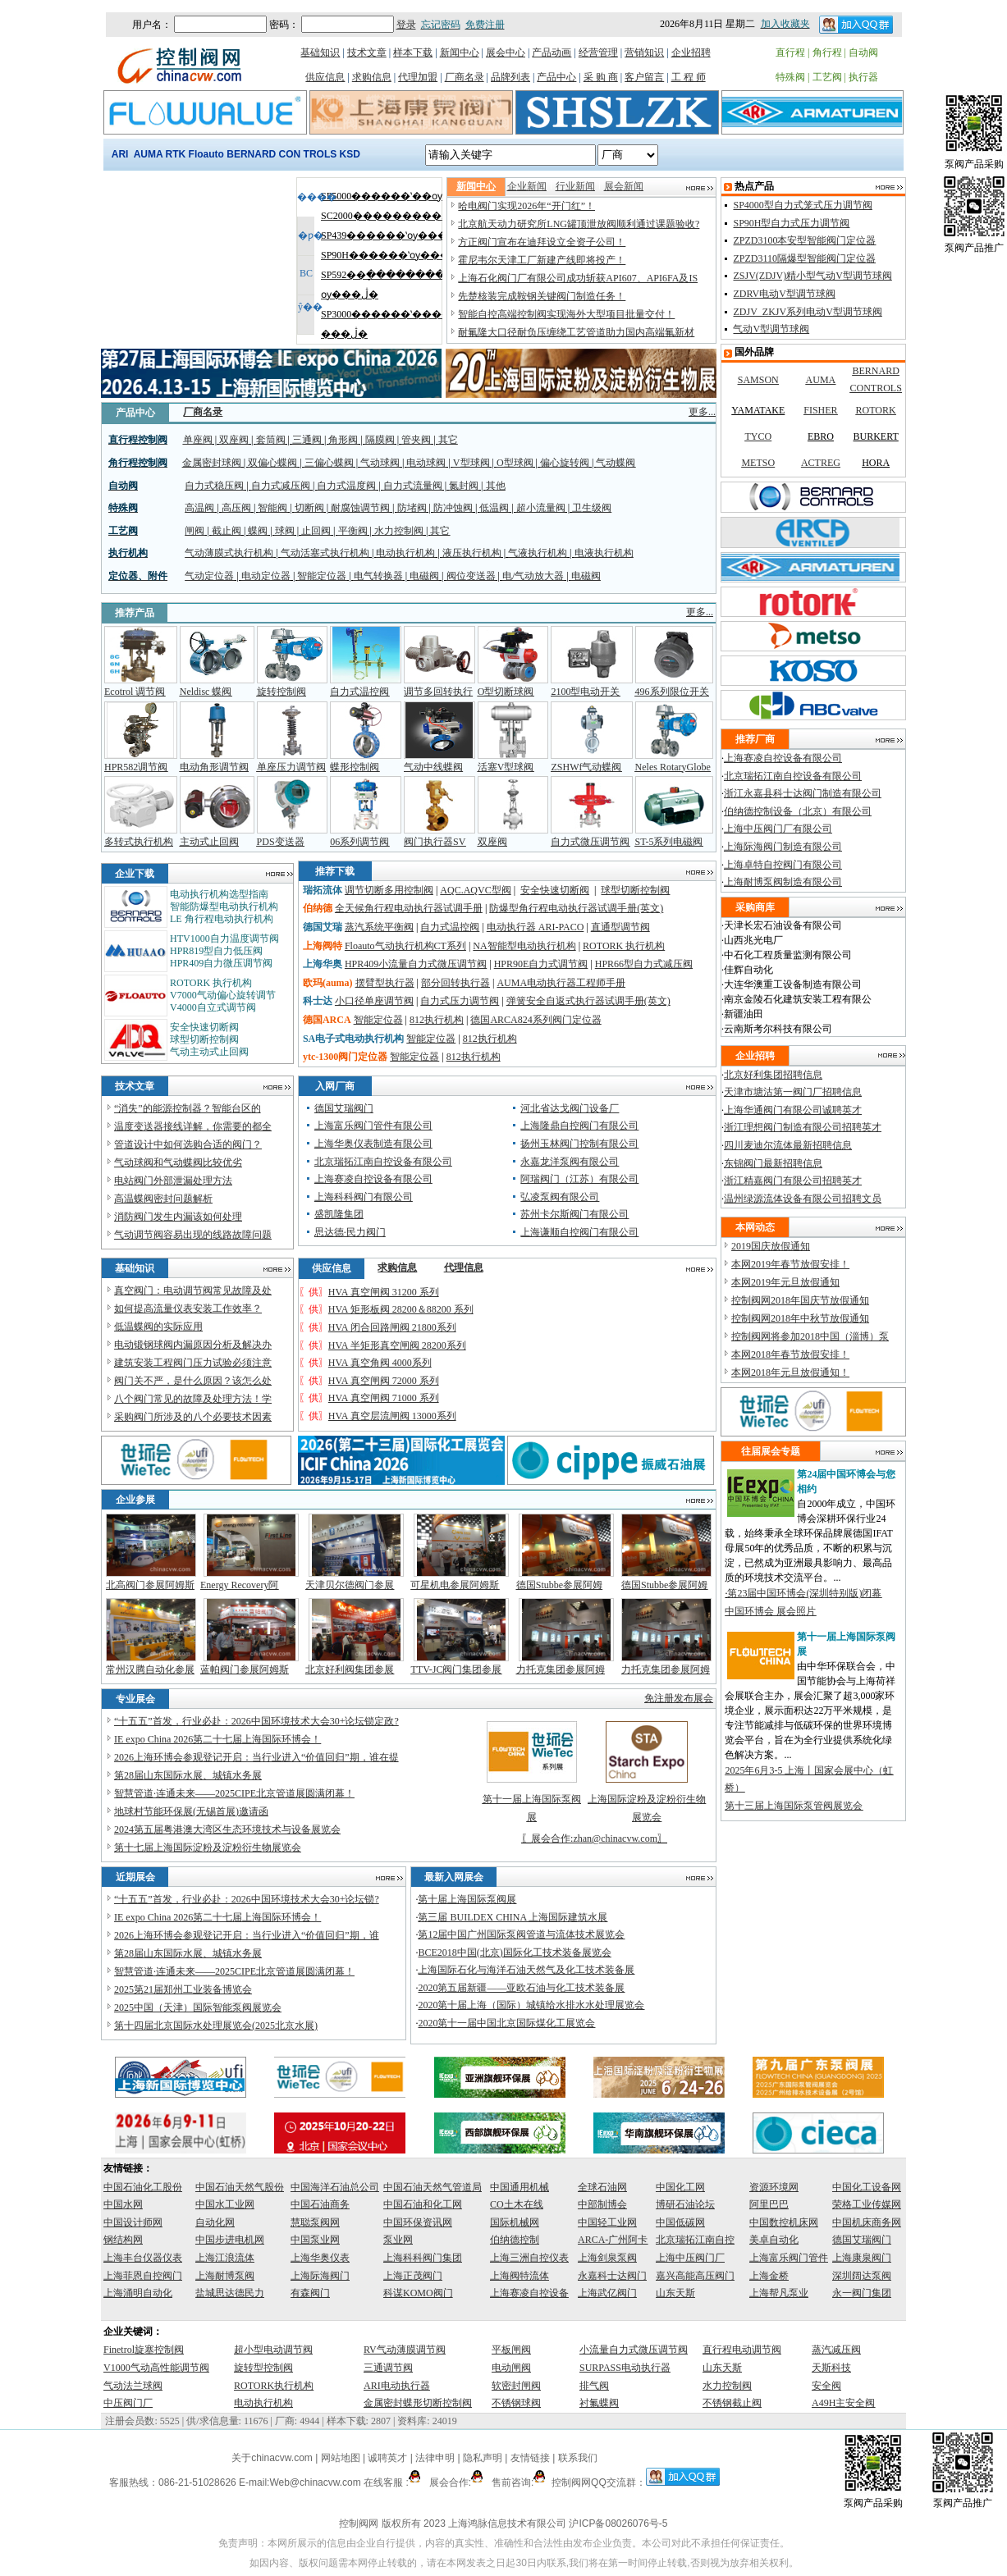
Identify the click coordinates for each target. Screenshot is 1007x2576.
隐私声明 (482, 2458)
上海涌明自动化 (137, 2293)
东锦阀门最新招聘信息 (773, 1163)
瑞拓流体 (322, 890)
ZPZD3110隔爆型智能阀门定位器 (804, 258)
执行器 (863, 77)
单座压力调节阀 (291, 767)
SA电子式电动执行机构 (353, 1038)
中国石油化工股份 (142, 2187)
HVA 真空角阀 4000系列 (380, 1362)
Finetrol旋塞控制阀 (143, 2349)
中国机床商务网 (866, 2222)
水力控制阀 (398, 531)
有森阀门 (310, 2293)
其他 (496, 485)
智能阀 (272, 508)
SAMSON (758, 380)
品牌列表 (510, 77)
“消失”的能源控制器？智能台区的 (187, 1108)
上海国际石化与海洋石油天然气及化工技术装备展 (526, 1969)
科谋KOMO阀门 (418, 2293)
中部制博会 (602, 2204)
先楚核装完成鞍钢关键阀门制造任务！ (541, 296)
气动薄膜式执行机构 (229, 553)
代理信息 (463, 1267)
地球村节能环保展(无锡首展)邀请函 (191, 1811)
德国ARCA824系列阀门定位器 (535, 1019)
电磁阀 (424, 576)
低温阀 (494, 508)
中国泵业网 (315, 2239)
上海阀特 (322, 946)
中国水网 (123, 2204)
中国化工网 (680, 2187)
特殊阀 (790, 77)
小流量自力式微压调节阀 (633, 2349)
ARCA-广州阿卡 (613, 2239)
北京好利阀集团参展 (349, 1669)
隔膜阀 (380, 439)
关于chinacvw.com (272, 2458)
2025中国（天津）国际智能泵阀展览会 (198, 2007)
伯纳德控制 (514, 2239)
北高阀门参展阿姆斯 (150, 1585)
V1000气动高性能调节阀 (156, 2367)
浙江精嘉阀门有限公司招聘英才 (793, 1180)
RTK (176, 154)
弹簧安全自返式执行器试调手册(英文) (588, 1001)
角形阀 (343, 439)
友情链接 (530, 2458)
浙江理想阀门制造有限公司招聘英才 (802, 1127)
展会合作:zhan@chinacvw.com (594, 1838)
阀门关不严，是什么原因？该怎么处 (193, 1380)
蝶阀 (258, 531)
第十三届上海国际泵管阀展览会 (794, 1805)
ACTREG (820, 462)
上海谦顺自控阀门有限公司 (579, 1232)
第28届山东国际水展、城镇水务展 (188, 1775)
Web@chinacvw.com (314, 2482)
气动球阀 (380, 462)
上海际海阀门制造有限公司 (783, 846)
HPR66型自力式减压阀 (644, 964)
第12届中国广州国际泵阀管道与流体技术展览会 (521, 1934)
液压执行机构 (471, 553)
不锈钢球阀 (516, 2403)
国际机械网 (514, 2222)
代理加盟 (417, 77)
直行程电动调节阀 (742, 2349)
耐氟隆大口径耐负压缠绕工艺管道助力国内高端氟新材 (576, 332)
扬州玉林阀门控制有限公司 (579, 1143)
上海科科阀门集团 (422, 2257)
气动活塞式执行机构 (325, 553)
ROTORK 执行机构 (211, 983)
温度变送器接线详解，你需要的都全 (193, 1126)
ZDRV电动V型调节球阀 (784, 293)
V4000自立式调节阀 (213, 1007)
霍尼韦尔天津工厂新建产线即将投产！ (541, 260)
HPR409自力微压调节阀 (221, 963)
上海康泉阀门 (861, 2257)
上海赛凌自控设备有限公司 (373, 1179)
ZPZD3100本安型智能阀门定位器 (804, 240)
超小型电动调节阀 (273, 2349)
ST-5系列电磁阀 (669, 841)
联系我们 (577, 2458)
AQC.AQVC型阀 (475, 890)
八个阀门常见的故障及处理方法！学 (193, 1398)
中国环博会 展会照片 (770, 1611)
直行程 (790, 52)
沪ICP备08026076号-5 (618, 2523)
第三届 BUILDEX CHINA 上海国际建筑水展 (512, 1917)
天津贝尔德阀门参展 (349, 1585)
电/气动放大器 (533, 576)
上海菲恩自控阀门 (142, 2275)
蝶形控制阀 (354, 767)
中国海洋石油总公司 (335, 2187)
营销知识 (644, 52)
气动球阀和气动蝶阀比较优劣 (178, 1162)
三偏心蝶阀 (329, 462)
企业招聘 (691, 52)
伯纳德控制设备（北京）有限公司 (798, 811)
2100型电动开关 (585, 691)
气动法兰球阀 (132, 2385)
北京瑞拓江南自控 (695, 2239)
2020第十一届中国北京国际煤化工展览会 (506, 2023)
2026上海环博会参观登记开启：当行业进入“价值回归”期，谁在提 (256, 1757)
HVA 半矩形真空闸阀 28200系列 (397, 1345)
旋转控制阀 (281, 691)
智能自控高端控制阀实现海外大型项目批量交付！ (566, 314)
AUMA (148, 154)
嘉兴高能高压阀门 (695, 2275)
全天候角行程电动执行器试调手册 (409, 908)
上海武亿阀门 (607, 2293)
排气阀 (594, 2385)
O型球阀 (515, 462)
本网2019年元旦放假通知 (785, 1282)
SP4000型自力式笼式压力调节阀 (802, 205)
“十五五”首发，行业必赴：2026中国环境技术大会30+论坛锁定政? (256, 1721)
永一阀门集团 (861, 2293)
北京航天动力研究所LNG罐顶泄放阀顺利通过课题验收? (578, 224)
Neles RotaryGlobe (673, 767)
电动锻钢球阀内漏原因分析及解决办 (193, 1344)
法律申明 (435, 2458)
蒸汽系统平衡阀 (379, 927)
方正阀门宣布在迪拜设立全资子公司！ (541, 242)
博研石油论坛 (685, 2204)
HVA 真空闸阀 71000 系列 (383, 1398)
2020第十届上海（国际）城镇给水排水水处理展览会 (531, 2005)
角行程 (827, 52)
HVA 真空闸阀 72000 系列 (383, 1380)
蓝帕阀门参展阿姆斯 (244, 1669)
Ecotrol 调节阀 (134, 691)
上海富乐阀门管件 (788, 2257)
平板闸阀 (511, 2349)
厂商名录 (464, 77)
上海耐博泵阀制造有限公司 (783, 882)
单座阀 (198, 439)
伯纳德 (317, 908)
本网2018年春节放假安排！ (790, 1354)
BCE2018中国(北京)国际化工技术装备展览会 (514, 1952)
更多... (702, 412)
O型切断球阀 (506, 691)
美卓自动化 (774, 2239)
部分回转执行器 (455, 983)
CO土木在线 (516, 2204)
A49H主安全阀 (843, 2403)
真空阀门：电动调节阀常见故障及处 (193, 1290)
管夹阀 (416, 439)
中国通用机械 (519, 2187)
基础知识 (320, 52)
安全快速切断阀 (204, 1027)
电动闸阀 (511, 2367)
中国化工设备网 (866, 2187)
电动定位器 (266, 576)
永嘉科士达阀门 (612, 2275)
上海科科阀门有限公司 (363, 1197)
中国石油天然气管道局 (432, 2187)
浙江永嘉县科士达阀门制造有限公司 (802, 793)
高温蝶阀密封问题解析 (163, 1198)
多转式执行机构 (138, 841)
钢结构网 (123, 2239)
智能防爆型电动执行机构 (224, 906)
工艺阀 (827, 77)
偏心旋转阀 (564, 462)
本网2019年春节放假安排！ (790, 1264)
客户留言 (644, 77)
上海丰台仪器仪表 (142, 2257)
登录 (406, 24)
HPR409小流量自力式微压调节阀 (416, 964)
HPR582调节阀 (135, 767)
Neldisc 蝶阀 (206, 691)
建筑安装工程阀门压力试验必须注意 (193, 1362)
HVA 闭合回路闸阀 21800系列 (392, 1327)
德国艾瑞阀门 (343, 1108)
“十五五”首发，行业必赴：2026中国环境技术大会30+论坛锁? (246, 1899)
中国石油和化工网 (422, 2204)
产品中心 (556, 77)
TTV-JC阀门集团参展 (455, 1669)
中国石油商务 (320, 2204)
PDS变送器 (280, 841)
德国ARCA (327, 1019)
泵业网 (398, 2239)
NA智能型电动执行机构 (524, 946)
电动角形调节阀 (214, 767)
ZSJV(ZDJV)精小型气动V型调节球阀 (812, 275)
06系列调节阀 (359, 841)
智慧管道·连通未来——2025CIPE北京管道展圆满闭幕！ (234, 1793)
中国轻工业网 (607, 2222)
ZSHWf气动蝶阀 (586, 767)
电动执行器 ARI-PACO (535, 927)
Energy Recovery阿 (239, 1585)
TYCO (757, 436)
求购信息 (371, 77)
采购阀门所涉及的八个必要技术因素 (193, 1417)
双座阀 (234, 439)
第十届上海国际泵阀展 (467, 1899)
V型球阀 (471, 462)
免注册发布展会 (678, 1698)
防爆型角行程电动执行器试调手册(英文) (576, 908)
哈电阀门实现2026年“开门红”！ (526, 206)
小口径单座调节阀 (374, 1001)
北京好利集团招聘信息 (773, 1074)
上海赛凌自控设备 (529, 2293)
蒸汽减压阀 (836, 2349)
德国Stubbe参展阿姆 (559, 1585)
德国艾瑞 (322, 927)
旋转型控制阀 (263, 2367)
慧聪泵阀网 (315, 2222)
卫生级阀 (591, 508)
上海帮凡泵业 (778, 2293)
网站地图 (340, 2458)
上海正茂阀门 (412, 2275)
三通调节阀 (388, 2367)
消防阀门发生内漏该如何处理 (178, 1216)
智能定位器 (321, 576)
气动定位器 (209, 576)
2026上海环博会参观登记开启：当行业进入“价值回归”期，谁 (246, 1935)
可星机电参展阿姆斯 (454, 1585)
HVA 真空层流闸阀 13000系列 (392, 1416)
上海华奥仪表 (320, 2257)
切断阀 (309, 508)
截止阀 (226, 531)
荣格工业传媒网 (866, 2204)
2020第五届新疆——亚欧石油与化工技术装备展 (521, 1988)
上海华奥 (322, 964)
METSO (758, 462)
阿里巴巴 (769, 2204)
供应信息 (325, 77)
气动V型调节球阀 (771, 329)
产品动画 (551, 52)
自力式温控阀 (359, 691)
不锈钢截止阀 (732, 2403)
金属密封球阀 (211, 462)
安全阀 (826, 2385)
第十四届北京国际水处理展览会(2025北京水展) (216, 2025)
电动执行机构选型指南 (219, 894)
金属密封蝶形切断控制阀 (418, 2403)
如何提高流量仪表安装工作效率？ (188, 1308)
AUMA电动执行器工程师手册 (561, 983)
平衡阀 (353, 531)
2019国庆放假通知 (770, 1246)
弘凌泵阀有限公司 (559, 1197)
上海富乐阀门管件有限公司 (373, 1125)
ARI (120, 154)
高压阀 (236, 508)
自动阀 (863, 52)
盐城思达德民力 (229, 2293)
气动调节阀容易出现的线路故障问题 (193, 1234)
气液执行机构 (537, 553)
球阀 (285, 531)
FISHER (820, 410)
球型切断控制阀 (204, 1039)
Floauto (206, 154)
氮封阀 (463, 485)
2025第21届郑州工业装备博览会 (183, 1989)
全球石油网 (602, 2187)
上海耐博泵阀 (224, 2275)
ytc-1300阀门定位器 (345, 1056)
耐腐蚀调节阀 (360, 508)
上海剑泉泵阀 (607, 2257)
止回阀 (316, 531)
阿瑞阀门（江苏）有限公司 (579, 1179)
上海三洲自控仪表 (529, 2257)
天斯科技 (831, 2367)
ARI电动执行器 (397, 2385)
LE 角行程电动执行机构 (221, 919)
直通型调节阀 (620, 927)
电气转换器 (378, 576)
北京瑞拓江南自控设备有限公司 (383, 1161)
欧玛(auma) (328, 983)
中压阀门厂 (128, 2403)
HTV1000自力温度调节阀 (224, 938)
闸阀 (194, 531)
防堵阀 (412, 508)
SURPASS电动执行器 (625, 2367)
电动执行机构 (405, 553)
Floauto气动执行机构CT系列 (405, 946)
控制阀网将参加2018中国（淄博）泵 (810, 1336)
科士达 (317, 1001)
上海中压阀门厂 (690, 2257)
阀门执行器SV (434, 841)
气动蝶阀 (615, 462)
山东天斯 (675, 2293)
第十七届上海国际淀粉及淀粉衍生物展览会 (207, 1847)
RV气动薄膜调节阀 (405, 2349)
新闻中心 (459, 52)
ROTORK (876, 410)
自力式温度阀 (346, 485)
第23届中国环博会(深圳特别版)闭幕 (804, 1593)
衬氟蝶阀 (599, 2403)
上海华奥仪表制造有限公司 (373, 1143)
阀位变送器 (471, 576)
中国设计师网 (132, 2222)
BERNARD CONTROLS (281, 154)
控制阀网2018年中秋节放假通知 (800, 1318)
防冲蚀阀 (453, 508)
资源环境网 (774, 2187)
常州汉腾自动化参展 (150, 1669)
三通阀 (307, 439)
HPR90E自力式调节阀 (541, 964)
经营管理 (598, 52)
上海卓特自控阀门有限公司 (783, 864)
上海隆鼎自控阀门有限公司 (579, 1125)
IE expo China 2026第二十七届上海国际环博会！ (217, 1739)
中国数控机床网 (783, 2222)
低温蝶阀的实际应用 (158, 1326)
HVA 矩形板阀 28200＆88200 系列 (401, 1309)
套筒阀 (271, 439)
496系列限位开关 (672, 691)
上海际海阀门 (320, 2275)
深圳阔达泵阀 (861, 2275)
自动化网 (215, 2222)
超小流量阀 (540, 508)
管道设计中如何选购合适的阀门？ (188, 1144)
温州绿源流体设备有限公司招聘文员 (802, 1198)
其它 (448, 439)
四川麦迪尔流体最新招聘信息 (788, 1145)
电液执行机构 (604, 553)
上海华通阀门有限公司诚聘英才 (793, 1110)
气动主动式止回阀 (209, 1051)
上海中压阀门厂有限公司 (778, 828)
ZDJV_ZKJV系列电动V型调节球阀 (807, 311)
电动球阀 (426, 462)
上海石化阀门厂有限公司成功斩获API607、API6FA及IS (578, 278)
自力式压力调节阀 (459, 1001)
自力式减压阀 (280, 485)
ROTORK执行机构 (274, 2385)
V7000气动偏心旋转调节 (223, 995)
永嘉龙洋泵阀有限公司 (569, 1161)
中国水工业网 (224, 2204)
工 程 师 (688, 77)
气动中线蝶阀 (433, 767)
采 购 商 (601, 77)
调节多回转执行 (438, 691)
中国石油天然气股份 (239, 2187)
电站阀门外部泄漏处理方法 (173, 1180)
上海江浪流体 (224, 2257)
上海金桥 (769, 2275)
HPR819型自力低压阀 (216, 951)
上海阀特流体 (519, 2275)
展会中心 (505, 52)
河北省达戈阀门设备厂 (569, 1108)
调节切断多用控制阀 (389, 890)
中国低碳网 (680, 2222)
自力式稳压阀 (214, 485)
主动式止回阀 (209, 841)
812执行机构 (437, 1019)
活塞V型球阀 (506, 767)
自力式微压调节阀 (590, 841)
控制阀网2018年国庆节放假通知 (800, 1300)
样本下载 (413, 52)
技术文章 (367, 52)
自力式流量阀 (412, 485)
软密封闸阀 (516, 2385)
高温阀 (199, 508)
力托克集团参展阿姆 (560, 1669)
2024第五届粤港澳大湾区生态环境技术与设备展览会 (227, 1829)
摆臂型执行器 (384, 983)
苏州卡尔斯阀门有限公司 (574, 1214)
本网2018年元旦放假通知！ (790, 1372)
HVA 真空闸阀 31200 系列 (383, 1292)
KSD (350, 154)
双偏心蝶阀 (272, 462)
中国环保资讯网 (417, 2222)
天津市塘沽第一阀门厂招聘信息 (793, 1092)
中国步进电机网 (229, 2239)
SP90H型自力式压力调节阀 (791, 223)
